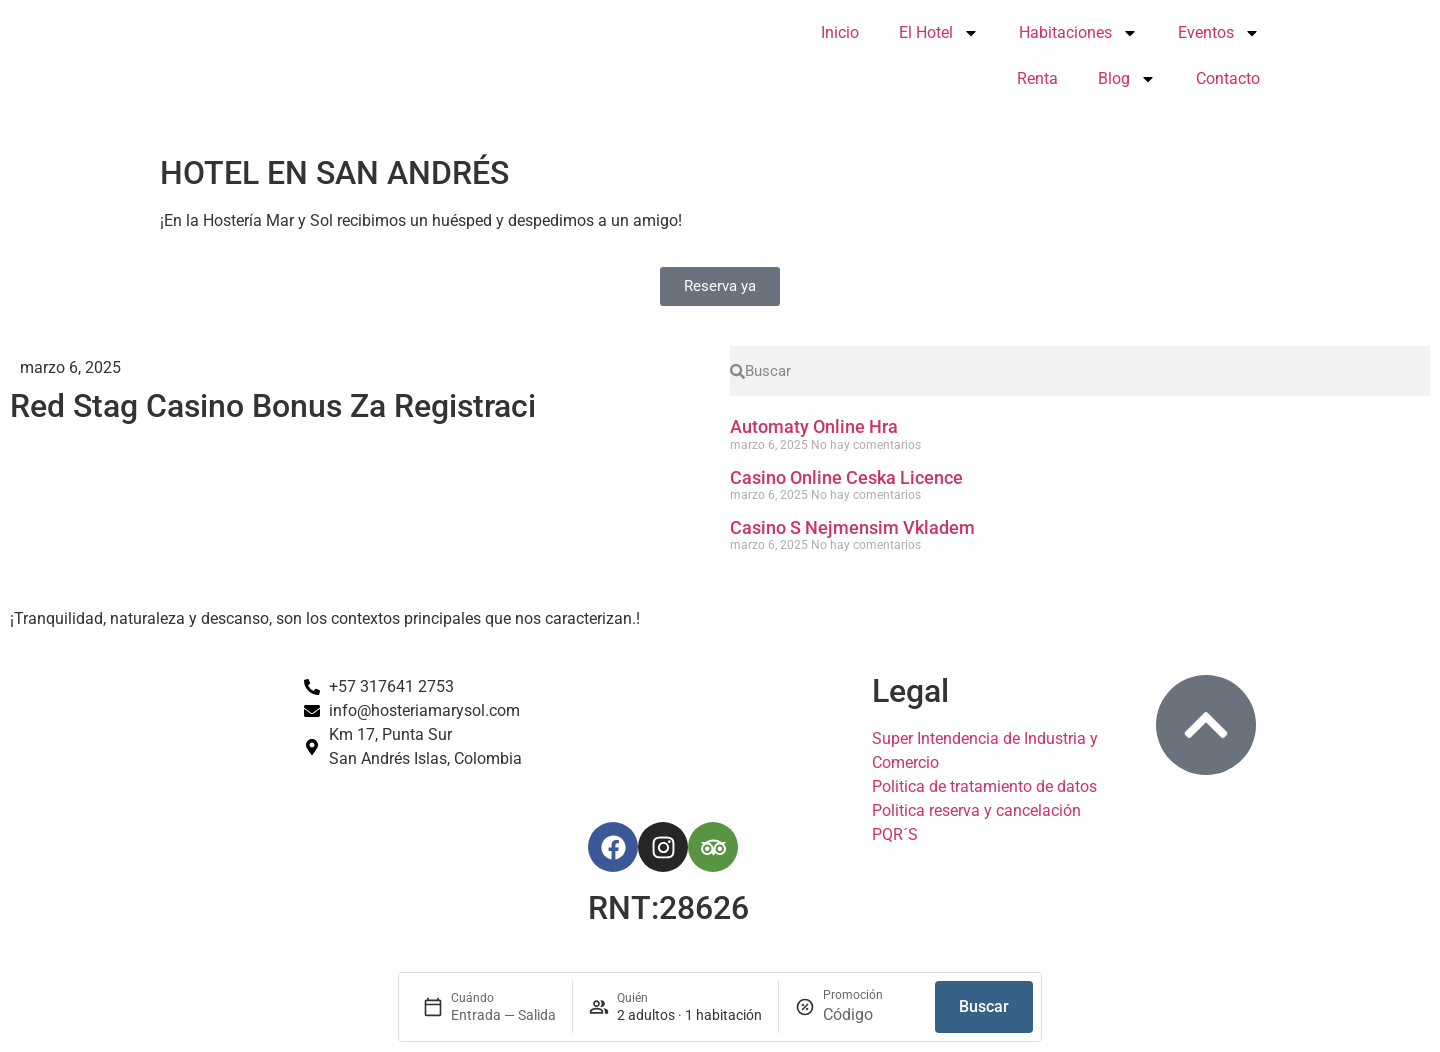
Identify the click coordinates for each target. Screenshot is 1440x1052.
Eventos (1219, 33)
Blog (1127, 79)
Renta (1037, 78)
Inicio (840, 32)
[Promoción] (871, 1015)
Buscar (984, 1006)
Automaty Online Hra (814, 426)
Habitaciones (1078, 33)
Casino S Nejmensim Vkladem (852, 527)
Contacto (1228, 78)
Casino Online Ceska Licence (846, 477)
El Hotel (939, 33)
